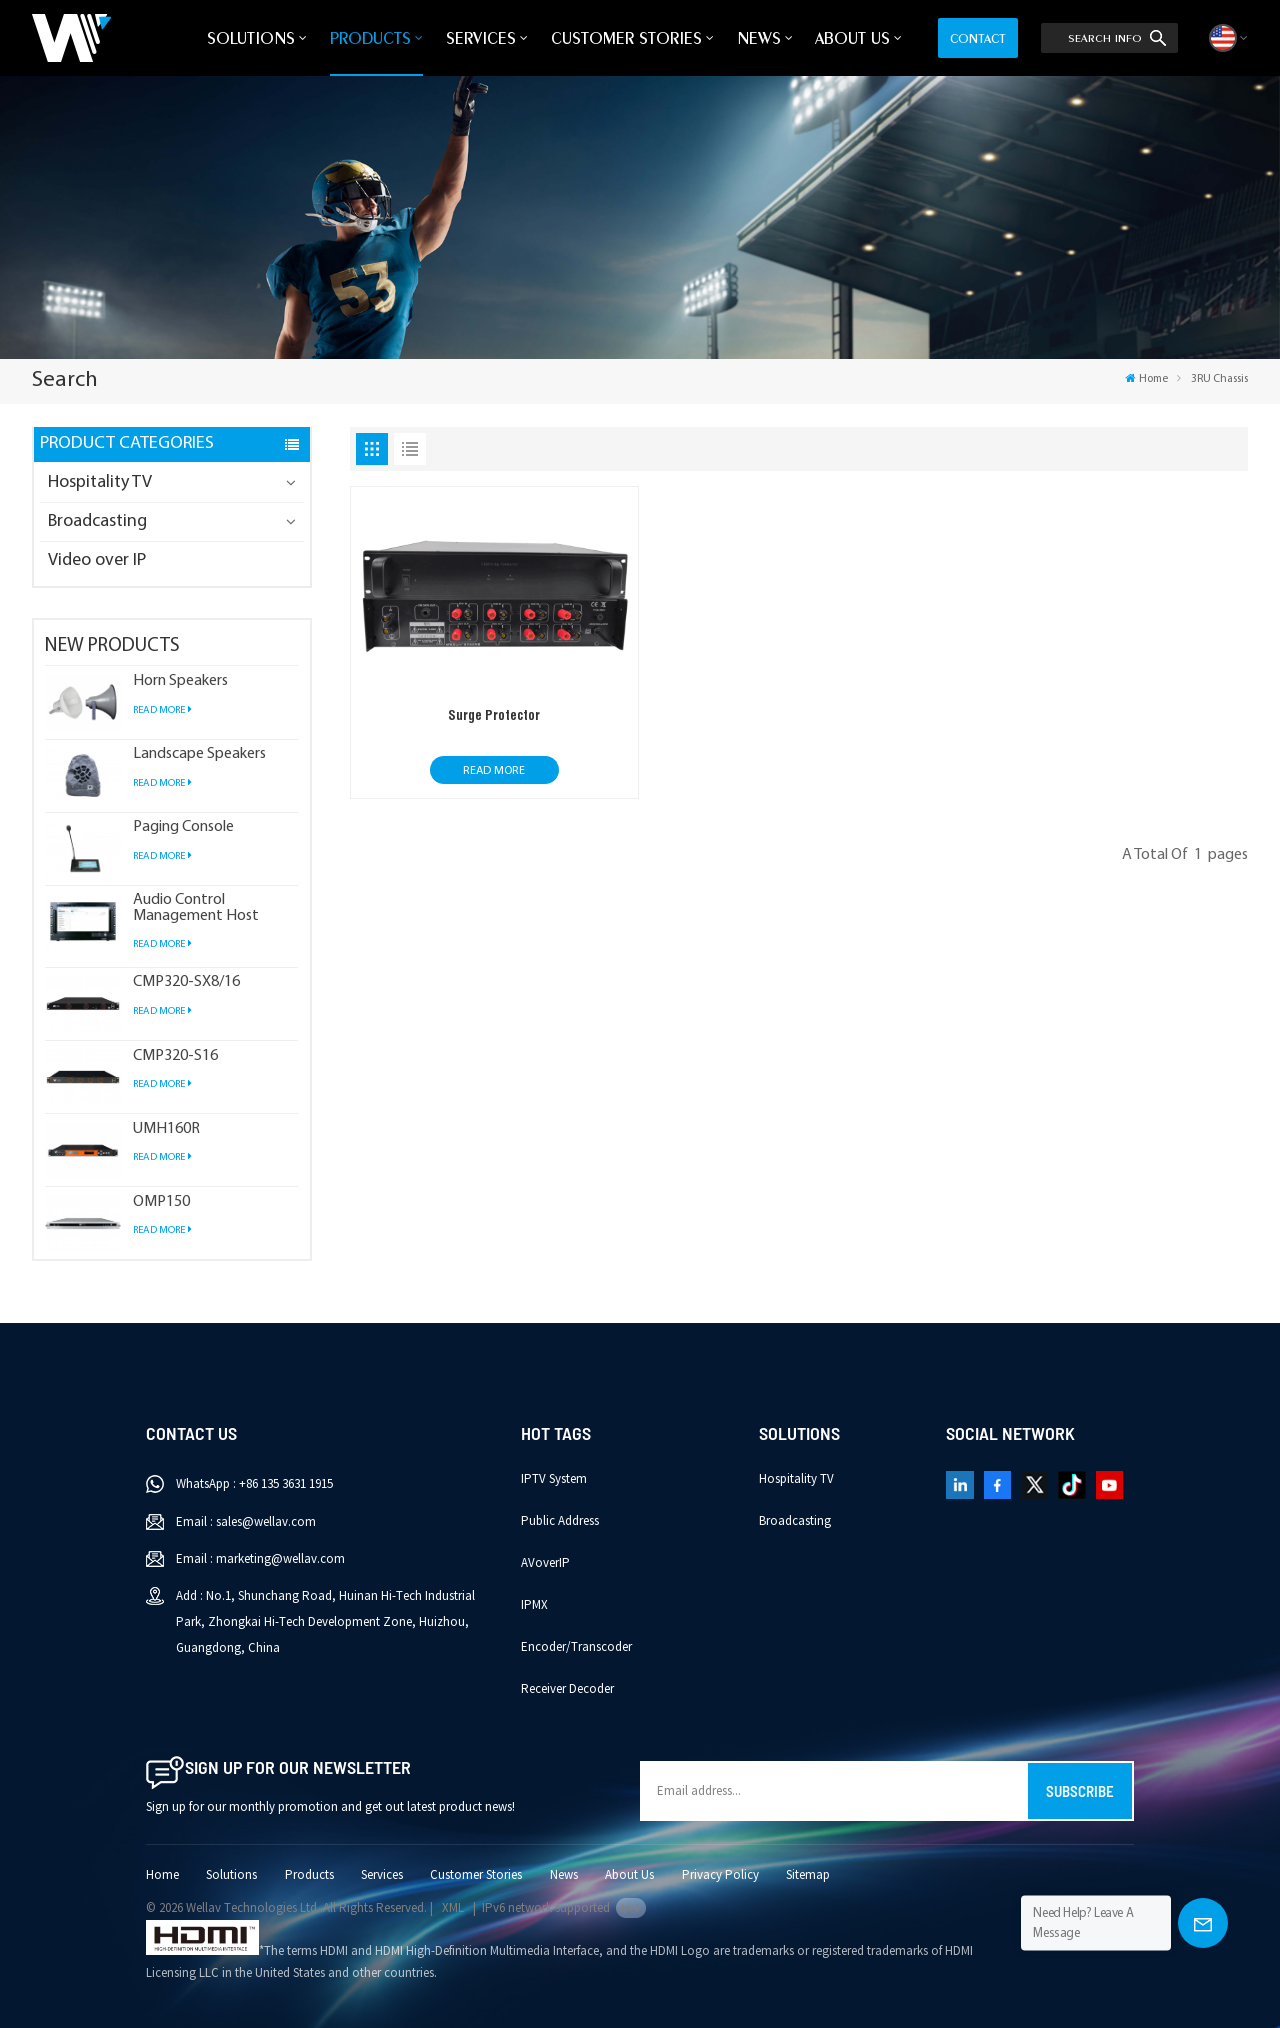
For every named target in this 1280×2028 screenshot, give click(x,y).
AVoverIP (545, 1563)
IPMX (534, 1605)
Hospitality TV (100, 482)
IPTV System (554, 1479)
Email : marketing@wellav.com (260, 1559)
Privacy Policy (720, 1875)
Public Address (560, 1521)
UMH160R (166, 1129)
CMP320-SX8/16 (186, 982)
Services (481, 38)
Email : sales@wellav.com (246, 1522)
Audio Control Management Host (196, 908)
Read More (162, 710)
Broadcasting (97, 521)
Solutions (251, 38)
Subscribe (1080, 1791)
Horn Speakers (180, 681)
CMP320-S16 (175, 1056)
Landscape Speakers (199, 754)
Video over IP (97, 560)
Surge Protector (494, 715)
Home (1146, 379)
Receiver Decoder (567, 1689)
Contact (978, 38)
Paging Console (183, 827)
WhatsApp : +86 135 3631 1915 (254, 1484)
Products (370, 38)
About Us (852, 38)
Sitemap (808, 1875)
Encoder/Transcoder (576, 1647)
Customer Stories (626, 38)
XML (453, 1908)
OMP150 (161, 1202)
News (759, 38)
